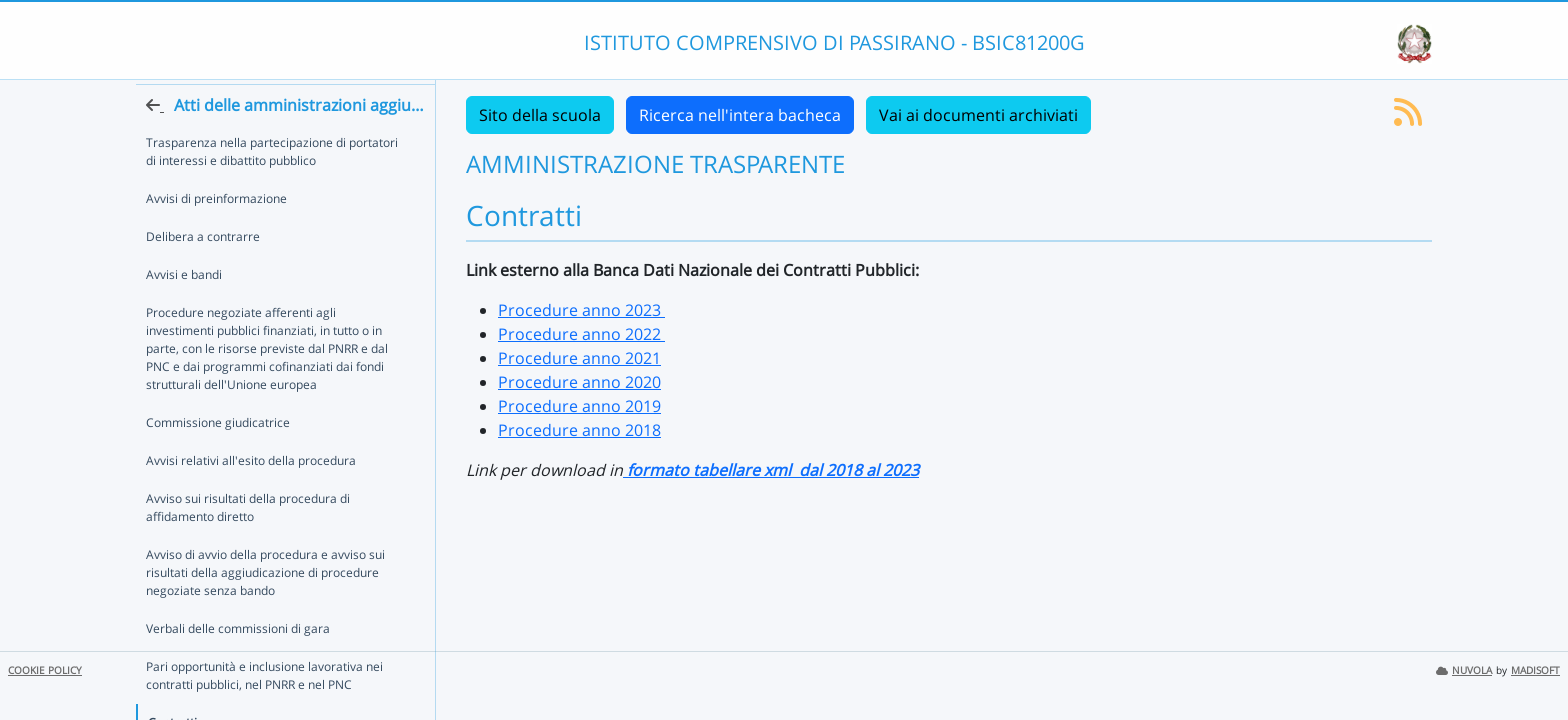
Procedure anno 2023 (581, 310)
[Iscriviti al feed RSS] (1408, 118)
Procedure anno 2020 (579, 382)
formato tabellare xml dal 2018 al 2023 (771, 470)
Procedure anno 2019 (579, 406)
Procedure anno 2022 (581, 334)
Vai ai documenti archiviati (978, 115)
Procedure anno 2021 (579, 358)
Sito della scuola (540, 115)
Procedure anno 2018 (579, 430)
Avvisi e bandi (184, 310)
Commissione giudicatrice (218, 458)
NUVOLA (1464, 670)
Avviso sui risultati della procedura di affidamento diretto (248, 543)
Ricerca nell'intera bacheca (740, 115)
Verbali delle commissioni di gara (238, 664)
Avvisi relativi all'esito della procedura (251, 496)
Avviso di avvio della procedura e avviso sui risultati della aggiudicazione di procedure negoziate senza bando (265, 608)
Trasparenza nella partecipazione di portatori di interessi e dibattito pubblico (272, 187)
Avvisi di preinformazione (216, 234)
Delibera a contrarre (203, 272)
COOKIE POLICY (45, 670)
